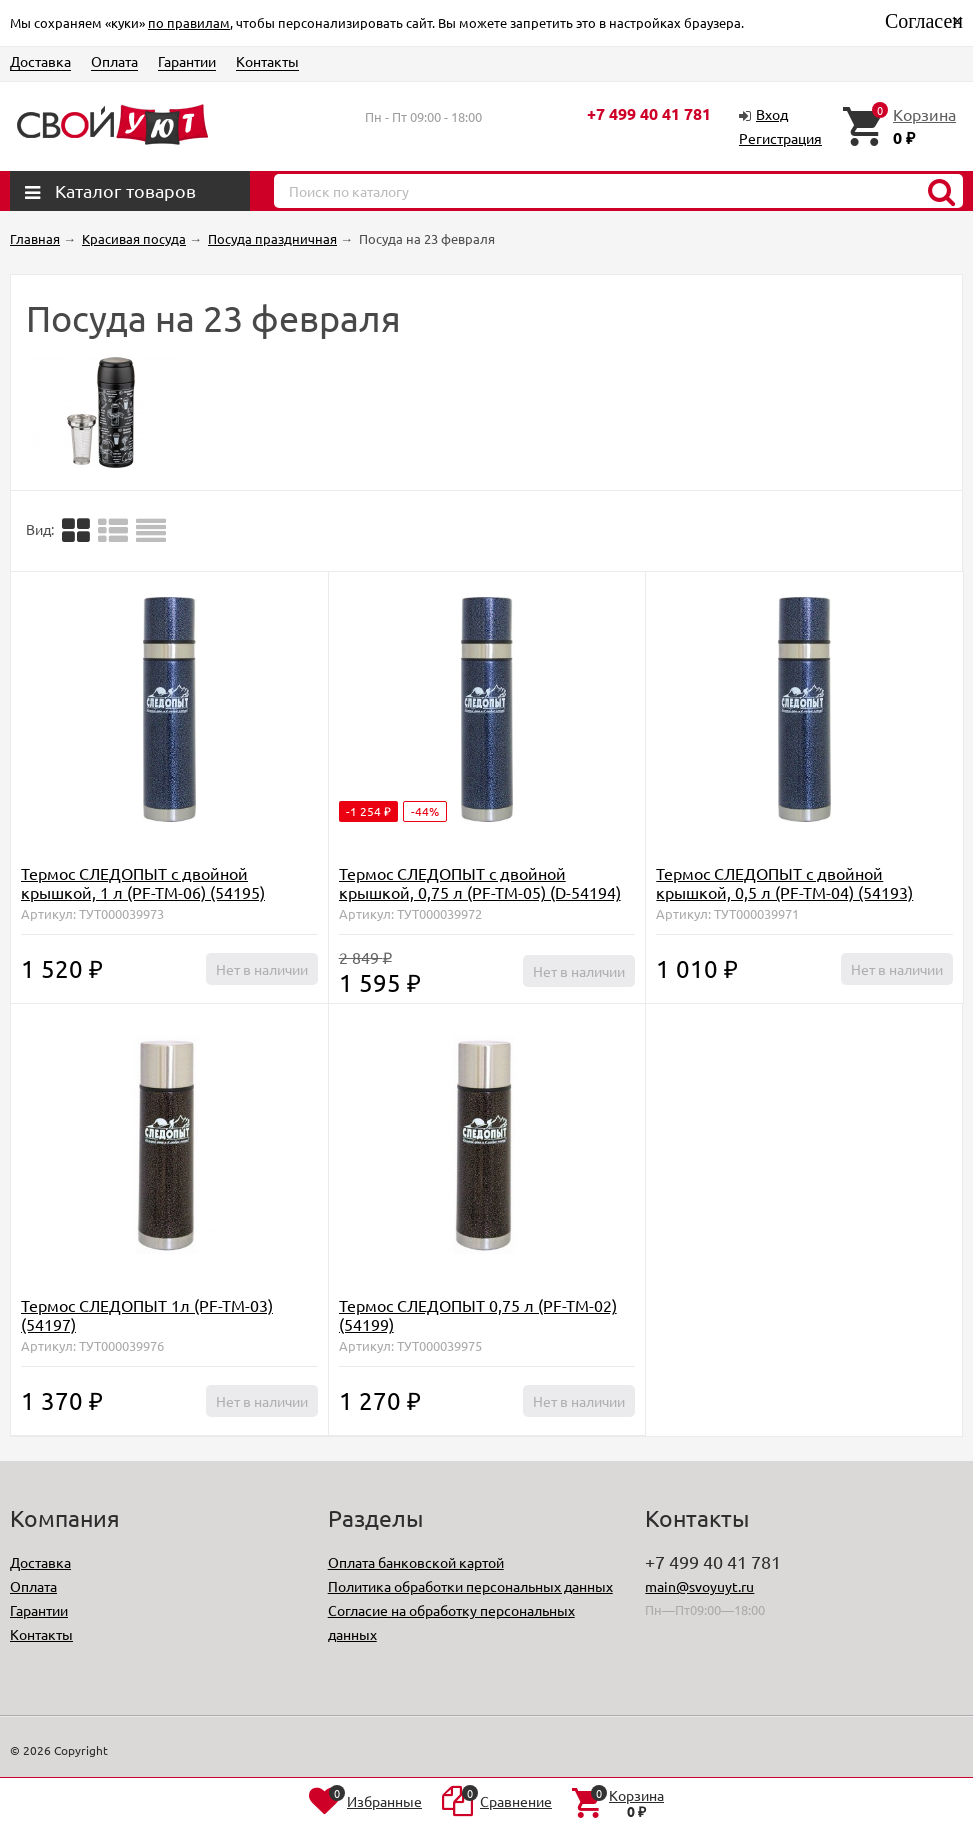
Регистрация (780, 138)
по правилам (189, 22)
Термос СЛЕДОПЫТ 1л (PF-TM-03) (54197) (147, 1314)
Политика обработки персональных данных (470, 1586)
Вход (772, 114)
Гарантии (187, 61)
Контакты (267, 61)
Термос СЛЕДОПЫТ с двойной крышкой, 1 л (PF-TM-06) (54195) (143, 882)
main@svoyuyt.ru (699, 1586)
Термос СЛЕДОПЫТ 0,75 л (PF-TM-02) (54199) (478, 1314)
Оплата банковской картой (416, 1562)
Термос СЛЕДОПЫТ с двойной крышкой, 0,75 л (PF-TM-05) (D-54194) (480, 882)
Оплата (114, 61)
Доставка (40, 61)
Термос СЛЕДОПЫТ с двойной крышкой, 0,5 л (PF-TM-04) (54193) (784, 882)
